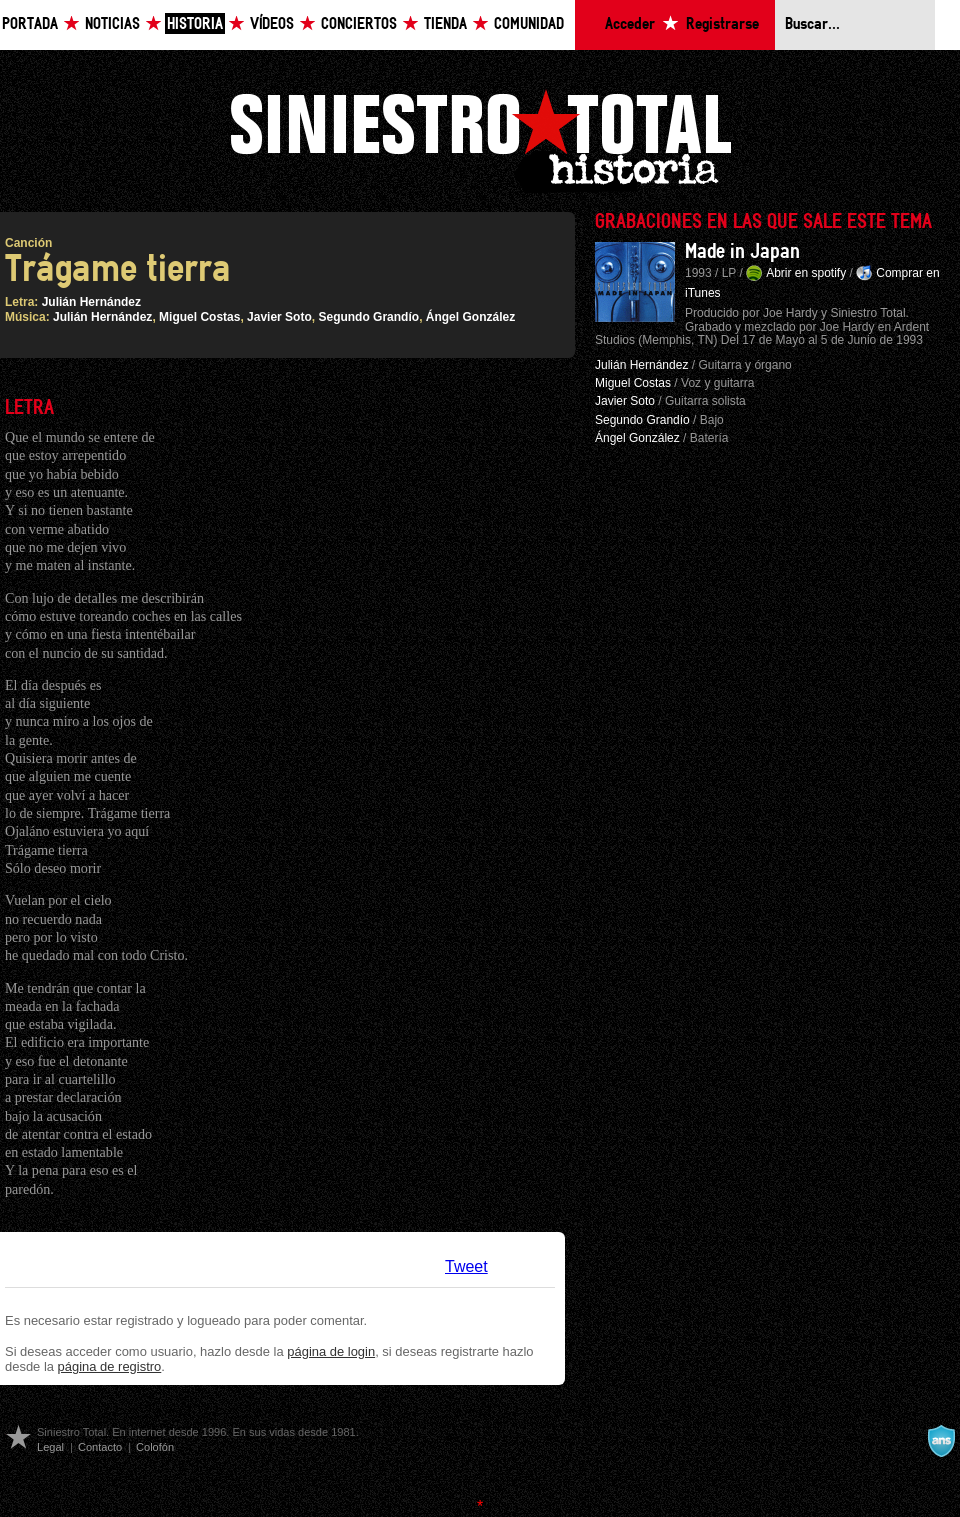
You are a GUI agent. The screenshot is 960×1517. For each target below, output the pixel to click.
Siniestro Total (480, 138)
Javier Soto (279, 317)
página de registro (110, 1366)
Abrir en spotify (806, 273)
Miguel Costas (199, 317)
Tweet (466, 1266)
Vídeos (272, 24)
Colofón (155, 1447)
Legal (50, 1447)
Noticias (112, 24)
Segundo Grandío (368, 317)
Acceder (630, 24)
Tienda (445, 24)
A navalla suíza (941, 1441)
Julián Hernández (91, 302)
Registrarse (722, 24)
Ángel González (470, 317)
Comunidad (529, 24)
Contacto (100, 1447)
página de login (331, 1351)
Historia (195, 24)
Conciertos (359, 24)
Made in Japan (742, 252)
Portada (30, 24)
